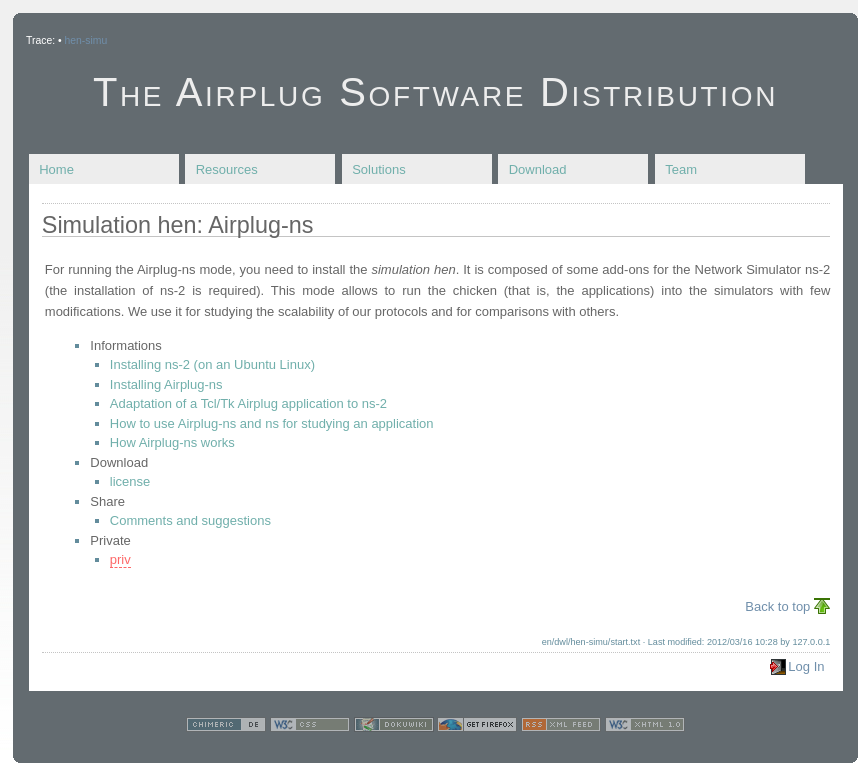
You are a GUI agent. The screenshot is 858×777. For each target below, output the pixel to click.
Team (681, 169)
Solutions (378, 169)
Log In (806, 666)
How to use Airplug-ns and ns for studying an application (272, 423)
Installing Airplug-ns (166, 384)
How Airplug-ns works (172, 442)
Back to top (777, 606)
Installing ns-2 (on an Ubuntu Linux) (212, 364)
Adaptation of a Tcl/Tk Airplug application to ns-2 (248, 403)
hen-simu (85, 40)
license (130, 481)
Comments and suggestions (190, 520)
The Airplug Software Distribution (435, 92)
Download (538, 169)
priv (120, 559)
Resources (227, 169)
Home (56, 169)
